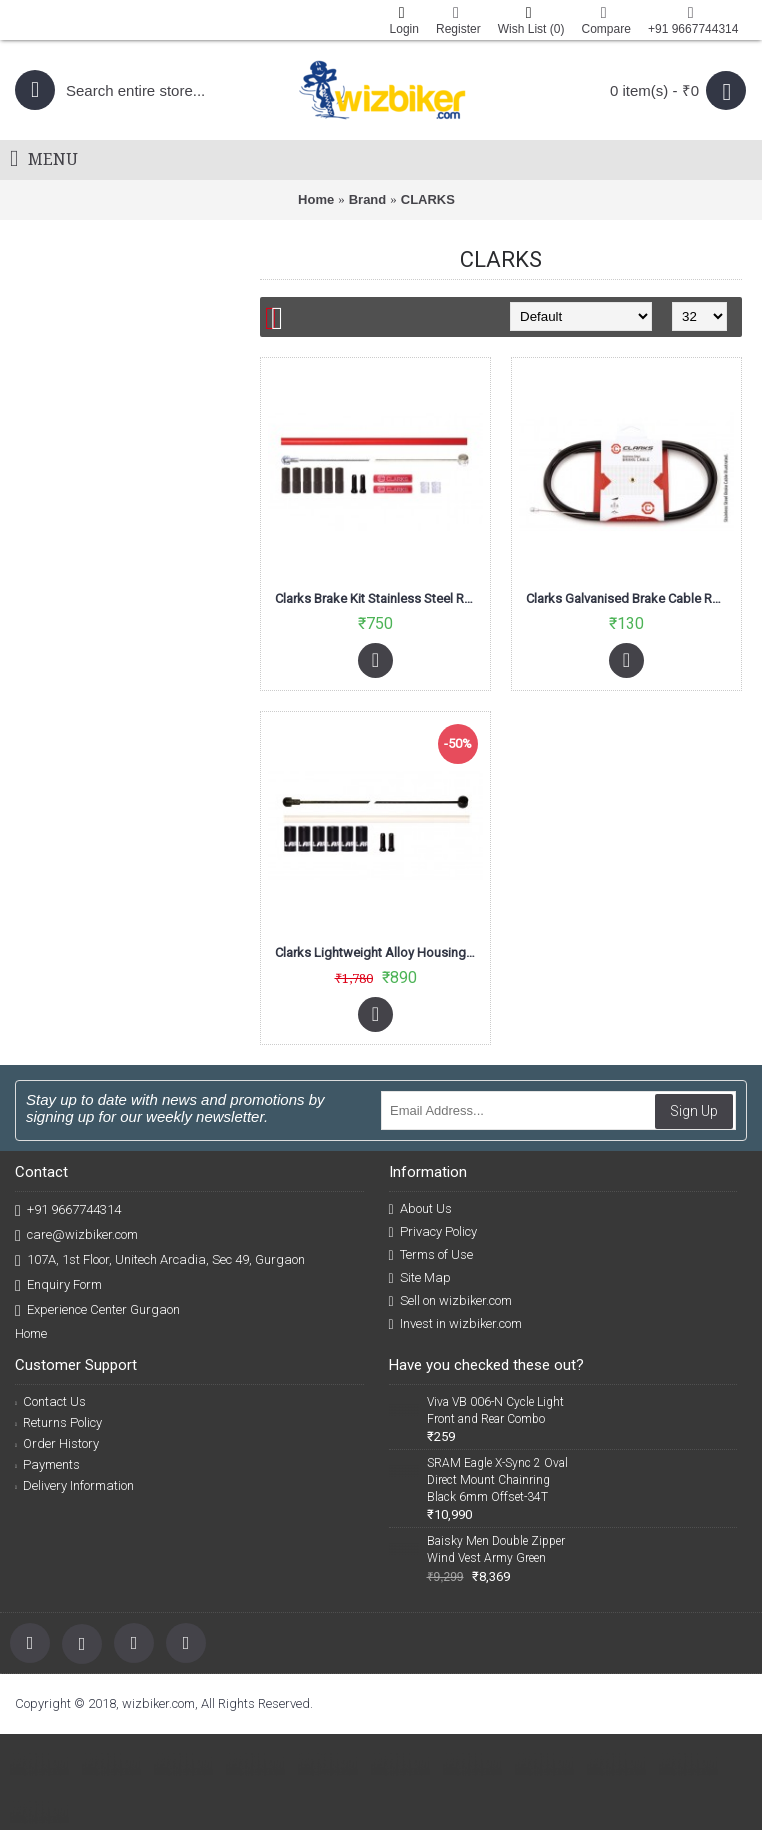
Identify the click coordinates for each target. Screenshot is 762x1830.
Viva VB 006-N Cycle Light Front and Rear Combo (495, 1410)
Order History (57, 1443)
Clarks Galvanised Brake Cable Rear (628, 598)
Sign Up (694, 1111)
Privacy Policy (433, 1232)
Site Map (420, 1278)
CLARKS (428, 199)
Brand (368, 199)
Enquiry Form (58, 1285)
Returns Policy (58, 1422)
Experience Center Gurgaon (97, 1310)
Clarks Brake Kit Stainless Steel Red (377, 598)
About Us (420, 1209)
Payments (47, 1464)
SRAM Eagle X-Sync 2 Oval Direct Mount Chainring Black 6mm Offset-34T (497, 1480)
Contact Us (50, 1401)
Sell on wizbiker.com (450, 1301)
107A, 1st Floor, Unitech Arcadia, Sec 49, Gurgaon (160, 1260)
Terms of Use (431, 1255)
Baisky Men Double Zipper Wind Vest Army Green (496, 1549)
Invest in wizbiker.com (455, 1324)
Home (316, 199)
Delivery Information (74, 1485)
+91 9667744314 (68, 1210)
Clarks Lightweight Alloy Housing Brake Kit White (379, 952)
